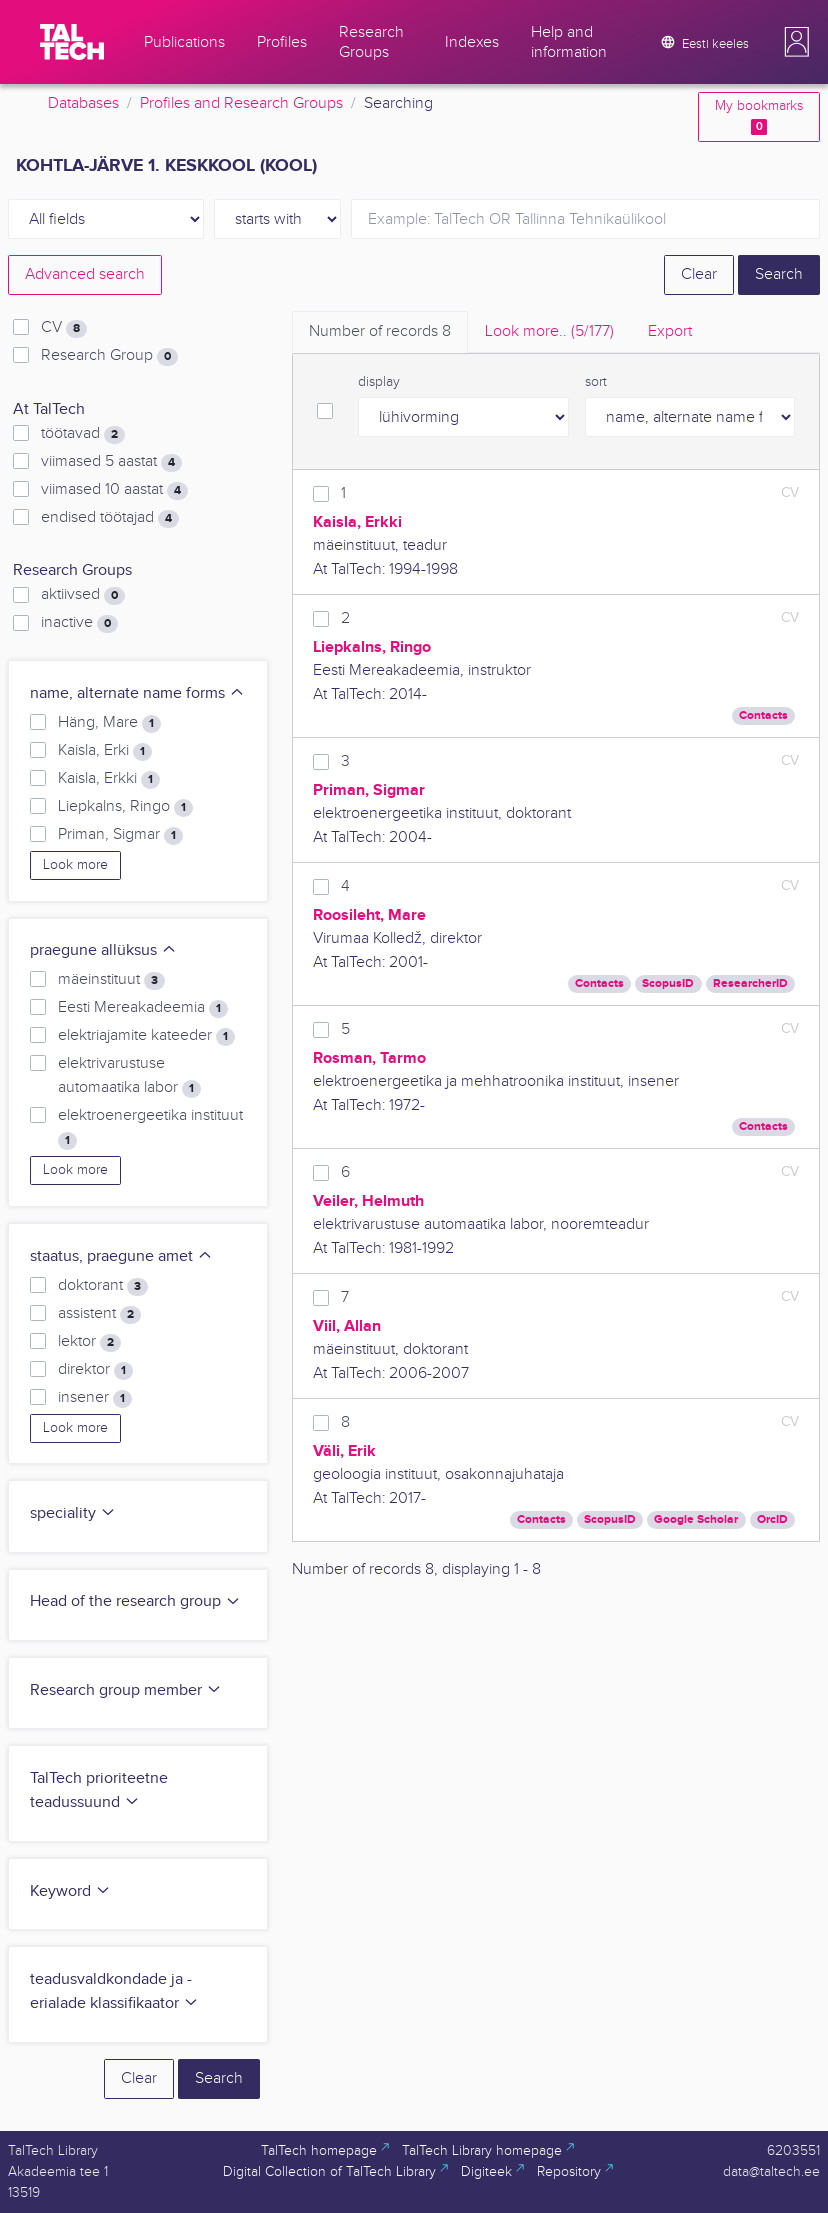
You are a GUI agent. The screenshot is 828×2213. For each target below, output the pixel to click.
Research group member (126, 1690)
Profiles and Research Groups (241, 103)
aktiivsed (83, 595)
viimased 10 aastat (114, 490)
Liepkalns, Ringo (125, 807)
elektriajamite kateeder (146, 1036)
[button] (797, 42)
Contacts (763, 715)
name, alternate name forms (137, 693)
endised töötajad (110, 518)
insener (95, 1398)
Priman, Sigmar (120, 835)
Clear (699, 274)
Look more (75, 865)
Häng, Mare (109, 723)
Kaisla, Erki (105, 751)
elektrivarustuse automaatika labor (129, 1076)
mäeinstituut (111, 980)
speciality (73, 1513)
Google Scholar (696, 1519)
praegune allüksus (103, 950)
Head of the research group (135, 1601)
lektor (89, 1342)
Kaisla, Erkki (109, 779)
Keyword (70, 1891)
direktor (95, 1370)
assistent (99, 1314)
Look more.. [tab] (549, 331)
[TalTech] (72, 42)
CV (64, 328)
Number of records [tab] (380, 331)
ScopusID (668, 983)
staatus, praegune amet (121, 1256)
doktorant (103, 1286)
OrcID (772, 1519)
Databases (83, 103)
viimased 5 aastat (111, 462)
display (379, 382)
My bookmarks (759, 116)
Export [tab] (670, 331)
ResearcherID (750, 983)
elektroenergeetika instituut (150, 1128)
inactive (79, 623)
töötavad (83, 434)
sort (596, 382)
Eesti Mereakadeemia (143, 1008)
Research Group (109, 356)
